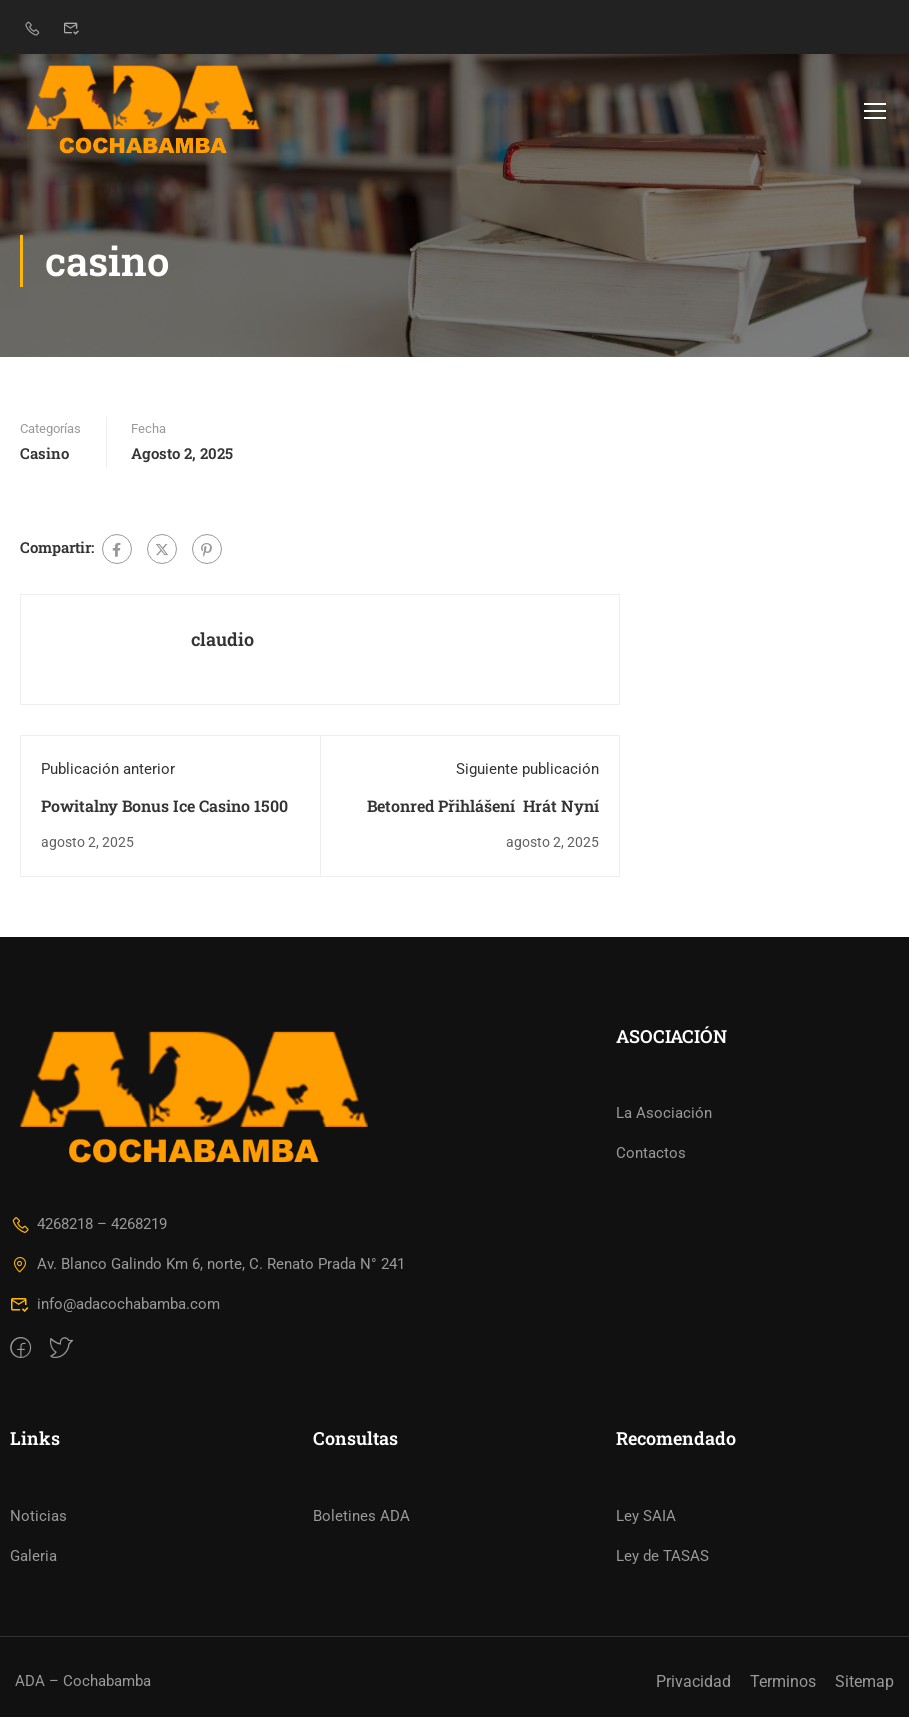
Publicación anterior (108, 772)
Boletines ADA (361, 1519)
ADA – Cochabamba (83, 1685)
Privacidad (693, 1684)
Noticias (38, 1519)
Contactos (651, 1157)
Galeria (33, 1559)
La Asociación (664, 1117)
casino (44, 457)
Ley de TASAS (662, 1559)
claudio (222, 643)
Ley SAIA (646, 1519)
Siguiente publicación (527, 772)
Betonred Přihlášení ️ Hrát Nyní (483, 808)
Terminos (783, 1684)
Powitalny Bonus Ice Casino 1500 (164, 808)
